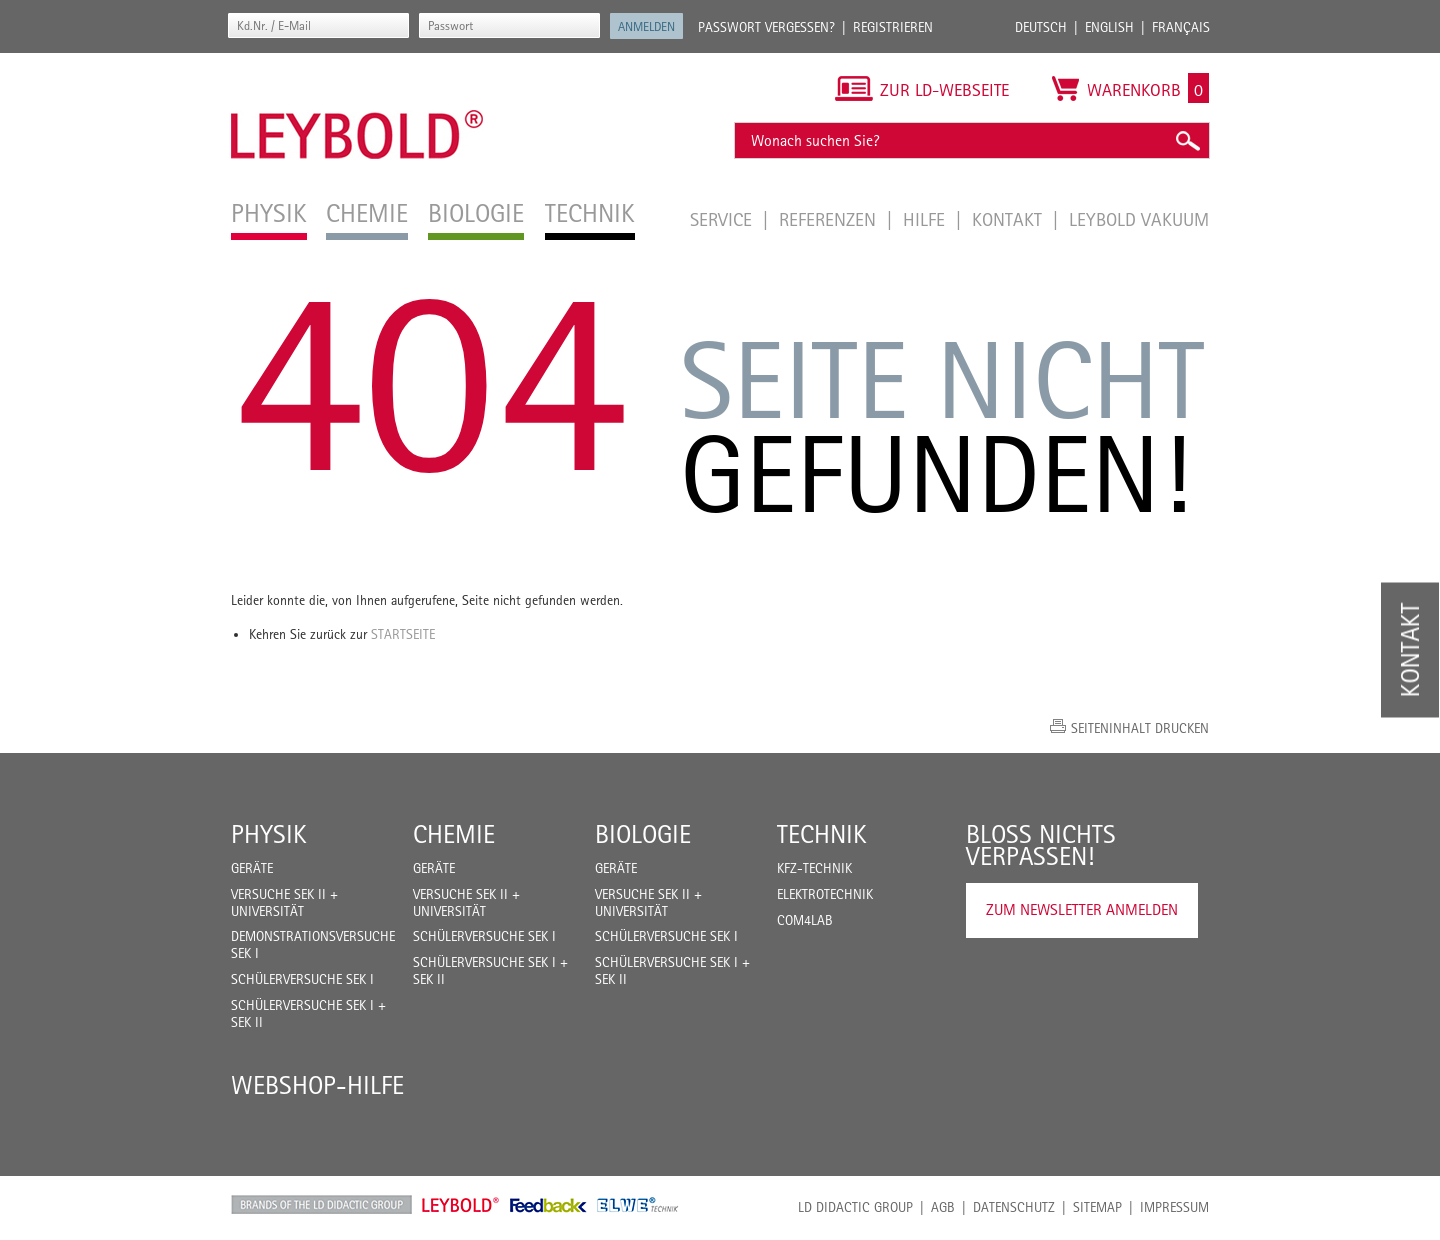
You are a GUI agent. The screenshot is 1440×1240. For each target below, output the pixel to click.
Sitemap (1097, 1207)
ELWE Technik (638, 1205)
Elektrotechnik (825, 894)
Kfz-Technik (814, 868)
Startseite (403, 634)
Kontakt (1009, 219)
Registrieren (893, 27)
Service (723, 219)
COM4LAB (805, 920)
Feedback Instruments (548, 1205)
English (1109, 27)
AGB (943, 1207)
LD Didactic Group (855, 1207)
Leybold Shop (461, 1205)
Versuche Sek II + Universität (284, 902)
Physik (269, 834)
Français (1181, 27)
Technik (822, 834)
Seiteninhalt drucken (1140, 728)
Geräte (252, 868)
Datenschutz (1014, 1207)
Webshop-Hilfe (317, 1085)
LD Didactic (321, 1205)
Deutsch (1041, 27)
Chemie (454, 834)
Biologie (643, 834)
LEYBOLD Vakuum (1139, 219)
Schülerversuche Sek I (302, 979)
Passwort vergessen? (766, 27)
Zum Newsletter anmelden (1082, 909)
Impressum (1174, 1207)
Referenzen (830, 219)
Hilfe (926, 219)
